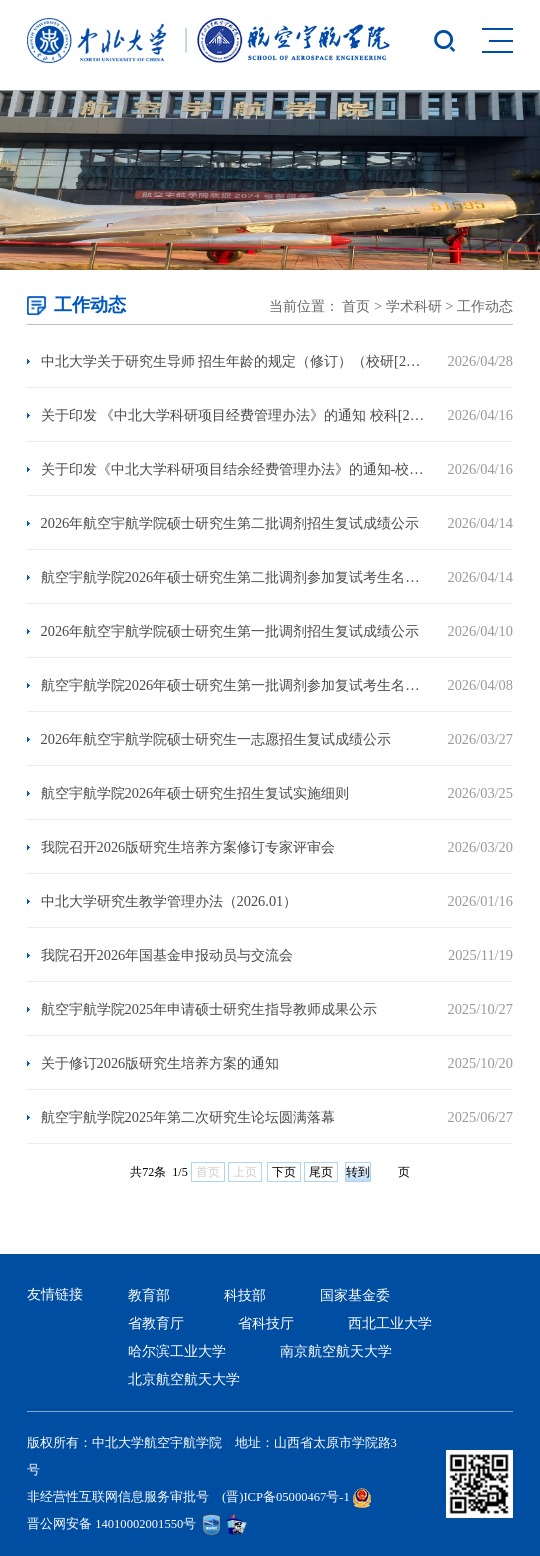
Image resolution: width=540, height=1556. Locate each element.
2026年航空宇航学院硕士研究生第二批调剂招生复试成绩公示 (230, 523)
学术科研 (414, 306)
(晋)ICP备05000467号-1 (286, 1497)
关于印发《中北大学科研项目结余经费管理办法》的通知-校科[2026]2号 (234, 469)
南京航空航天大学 (336, 1351)
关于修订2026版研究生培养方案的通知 (160, 1063)
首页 (356, 306)
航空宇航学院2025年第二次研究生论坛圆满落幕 (188, 1117)
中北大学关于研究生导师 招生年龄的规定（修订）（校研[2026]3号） (234, 361)
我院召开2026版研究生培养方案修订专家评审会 (188, 847)
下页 (284, 1172)
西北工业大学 (390, 1323)
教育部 (149, 1295)
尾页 (321, 1172)
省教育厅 (156, 1323)
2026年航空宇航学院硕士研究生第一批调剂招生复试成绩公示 (230, 631)
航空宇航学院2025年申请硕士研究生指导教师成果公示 (209, 1009)
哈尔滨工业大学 (177, 1351)
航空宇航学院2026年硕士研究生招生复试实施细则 (195, 793)
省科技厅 (266, 1323)
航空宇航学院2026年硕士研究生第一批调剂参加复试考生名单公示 (234, 685)
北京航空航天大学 (184, 1379)
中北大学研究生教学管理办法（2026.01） (169, 901)
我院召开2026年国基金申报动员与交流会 (167, 955)
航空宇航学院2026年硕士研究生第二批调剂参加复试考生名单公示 (234, 577)
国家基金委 (355, 1295)
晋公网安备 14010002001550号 (111, 1524)
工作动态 (485, 306)
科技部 (245, 1295)
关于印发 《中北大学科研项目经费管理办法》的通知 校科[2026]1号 (234, 415)
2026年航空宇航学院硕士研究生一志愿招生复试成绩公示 (216, 739)
